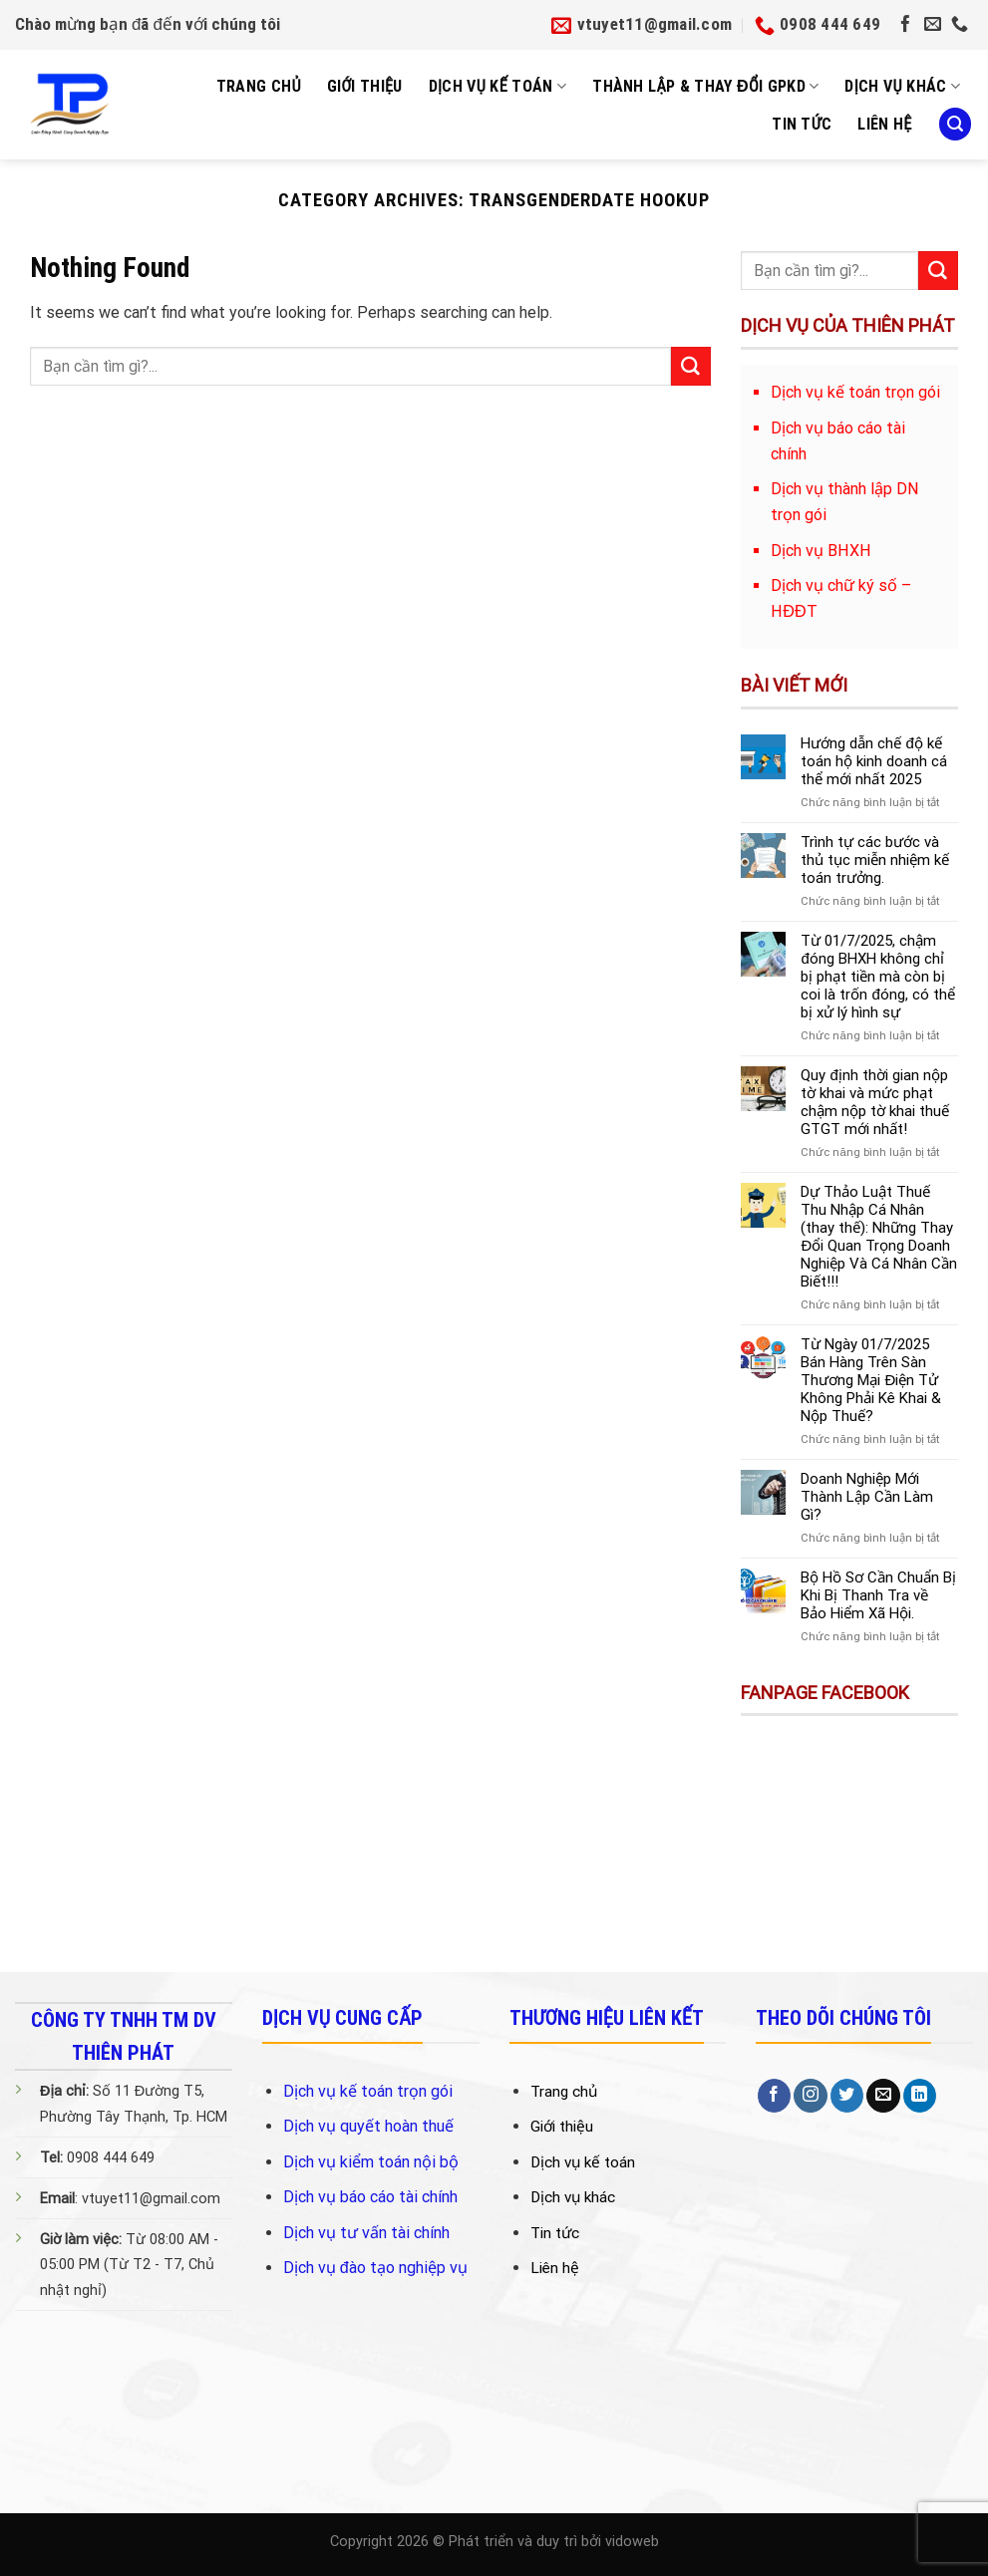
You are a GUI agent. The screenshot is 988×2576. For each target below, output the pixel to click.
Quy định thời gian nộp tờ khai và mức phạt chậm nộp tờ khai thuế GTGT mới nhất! (875, 1102)
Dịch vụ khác (902, 87)
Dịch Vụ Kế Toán (498, 87)
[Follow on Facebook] (905, 25)
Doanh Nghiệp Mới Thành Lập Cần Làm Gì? (867, 1497)
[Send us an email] (932, 25)
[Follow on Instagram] (810, 2096)
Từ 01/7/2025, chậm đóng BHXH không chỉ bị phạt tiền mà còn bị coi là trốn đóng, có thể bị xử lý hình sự (877, 976)
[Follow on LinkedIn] (919, 2096)
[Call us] (959, 25)
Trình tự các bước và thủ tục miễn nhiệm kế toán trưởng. (875, 860)
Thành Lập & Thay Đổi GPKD (705, 87)
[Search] (955, 124)
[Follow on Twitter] (846, 2096)
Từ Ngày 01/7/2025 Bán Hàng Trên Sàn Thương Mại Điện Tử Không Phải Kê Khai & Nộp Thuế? (871, 1380)
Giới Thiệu (365, 86)
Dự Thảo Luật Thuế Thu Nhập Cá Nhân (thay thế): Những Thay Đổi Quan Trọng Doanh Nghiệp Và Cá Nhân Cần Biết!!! (879, 1236)
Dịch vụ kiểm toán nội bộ (371, 2161)
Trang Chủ (258, 86)
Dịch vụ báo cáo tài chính (370, 2196)
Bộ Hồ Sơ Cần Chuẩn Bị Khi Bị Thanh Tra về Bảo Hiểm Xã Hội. (878, 1595)
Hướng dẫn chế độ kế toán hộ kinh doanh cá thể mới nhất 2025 (874, 761)
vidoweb (632, 2541)
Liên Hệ (884, 124)
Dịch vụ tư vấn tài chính (366, 2232)
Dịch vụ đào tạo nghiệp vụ (375, 2267)
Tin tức (801, 124)
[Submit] (691, 367)
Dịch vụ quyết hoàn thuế (368, 2126)
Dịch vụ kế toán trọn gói (368, 2091)
